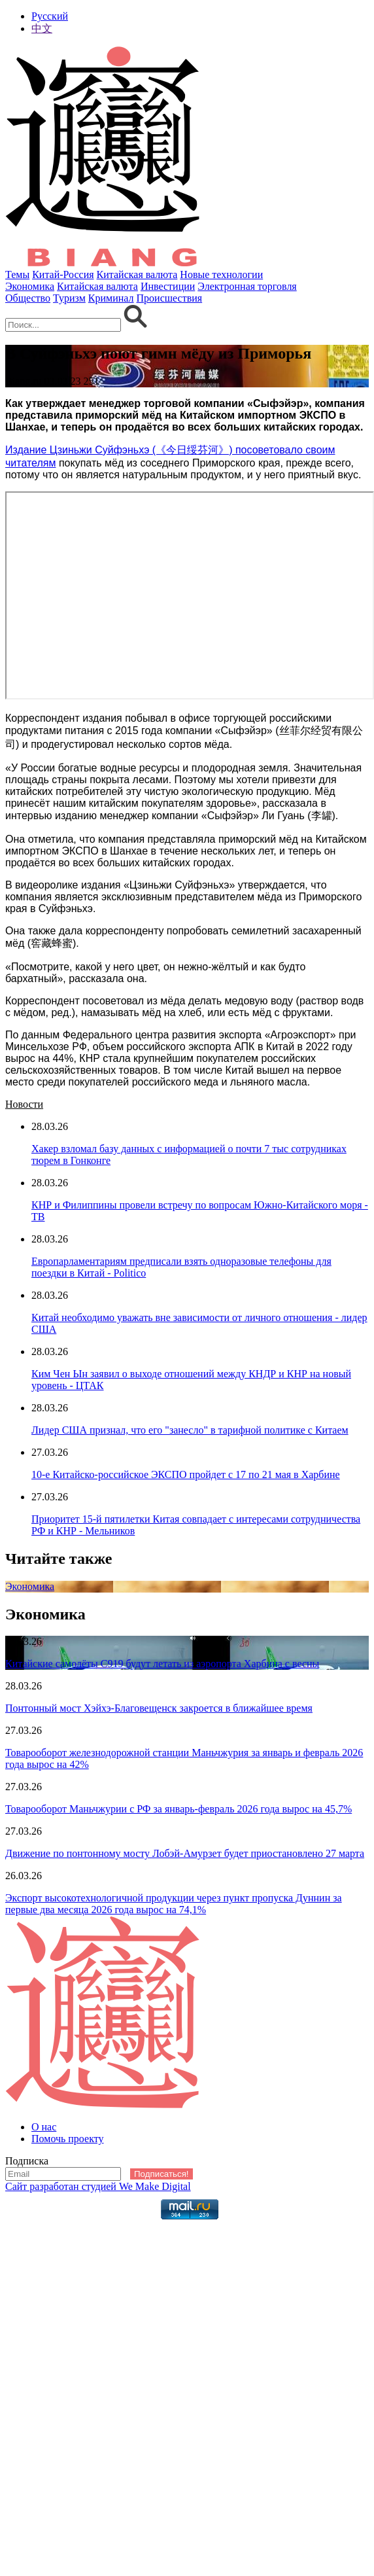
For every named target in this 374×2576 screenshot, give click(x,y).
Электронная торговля (246, 286)
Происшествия (170, 298)
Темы (17, 274)
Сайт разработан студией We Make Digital (98, 2186)
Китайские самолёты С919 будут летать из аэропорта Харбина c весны (162, 1663)
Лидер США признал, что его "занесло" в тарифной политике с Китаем (189, 1430)
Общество (27, 298)
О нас (43, 2126)
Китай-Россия (63, 274)
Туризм (69, 298)
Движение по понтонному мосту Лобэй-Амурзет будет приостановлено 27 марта (184, 1853)
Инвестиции (168, 286)
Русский (49, 16)
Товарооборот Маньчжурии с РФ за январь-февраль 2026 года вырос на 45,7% (178, 1808)
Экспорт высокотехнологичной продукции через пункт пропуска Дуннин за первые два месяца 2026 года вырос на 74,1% (173, 1903)
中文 (41, 28)
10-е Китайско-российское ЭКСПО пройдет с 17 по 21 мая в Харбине (185, 1474)
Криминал (111, 298)
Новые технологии (221, 274)
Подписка (26, 2160)
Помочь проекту (67, 2138)
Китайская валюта (137, 274)
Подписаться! (161, 2174)
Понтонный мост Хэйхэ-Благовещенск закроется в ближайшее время (159, 1708)
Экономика (29, 286)
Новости (24, 1104)
